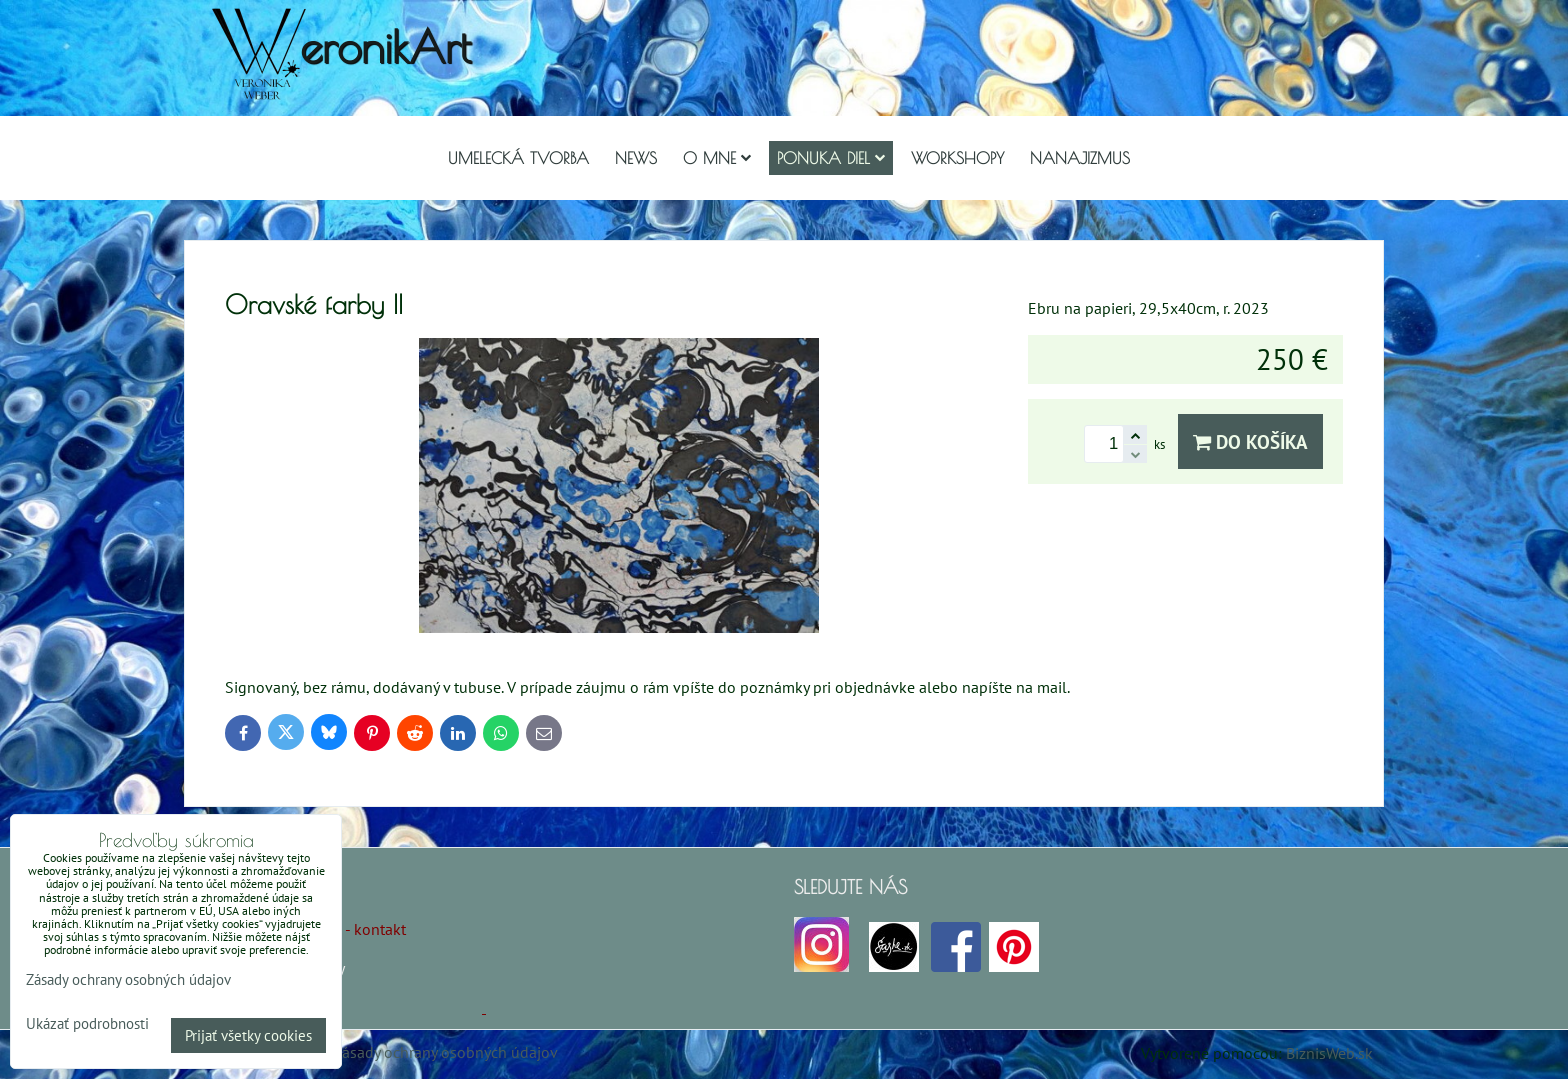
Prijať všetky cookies (248, 1035)
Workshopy (957, 158)
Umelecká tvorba (518, 158)
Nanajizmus (1080, 158)
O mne (717, 158)
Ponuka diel (831, 158)
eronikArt (385, 46)
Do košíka (1250, 441)
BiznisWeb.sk (1329, 1053)
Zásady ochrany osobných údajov (445, 1052)
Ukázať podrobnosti (87, 1024)
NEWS (636, 158)
